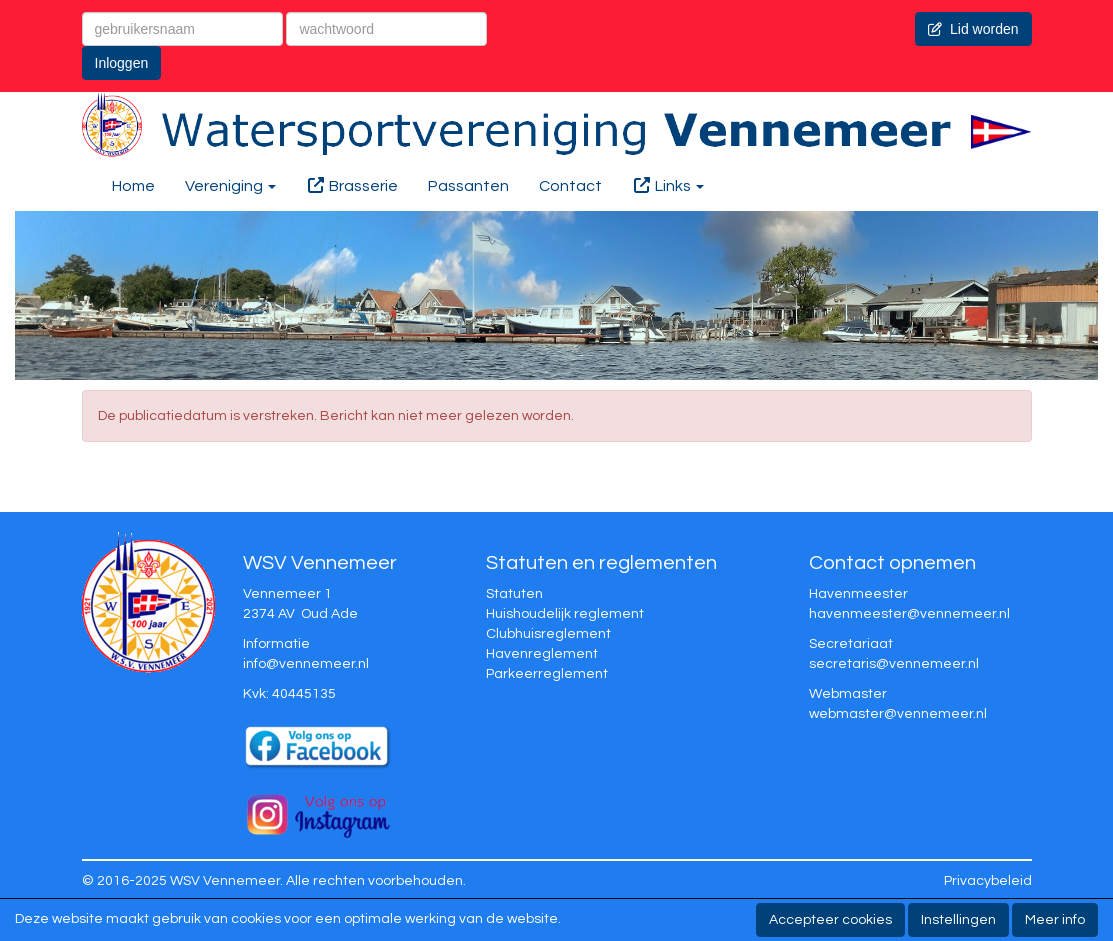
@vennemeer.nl (306, 664)
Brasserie (352, 186)
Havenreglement (542, 654)
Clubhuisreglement (548, 634)
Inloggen (122, 63)
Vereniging (230, 186)
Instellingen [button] (958, 920)
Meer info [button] (1055, 920)
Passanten (468, 186)
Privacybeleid (988, 881)
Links (668, 186)
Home (133, 186)
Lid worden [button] (973, 29)
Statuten (514, 594)
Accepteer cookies (830, 920)
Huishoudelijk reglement (565, 614)
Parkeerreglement (547, 674)
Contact (570, 186)
